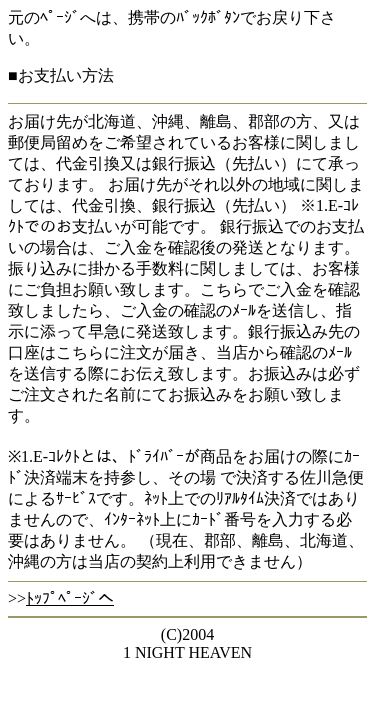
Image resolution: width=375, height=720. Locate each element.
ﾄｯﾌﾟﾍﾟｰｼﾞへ (70, 598)
